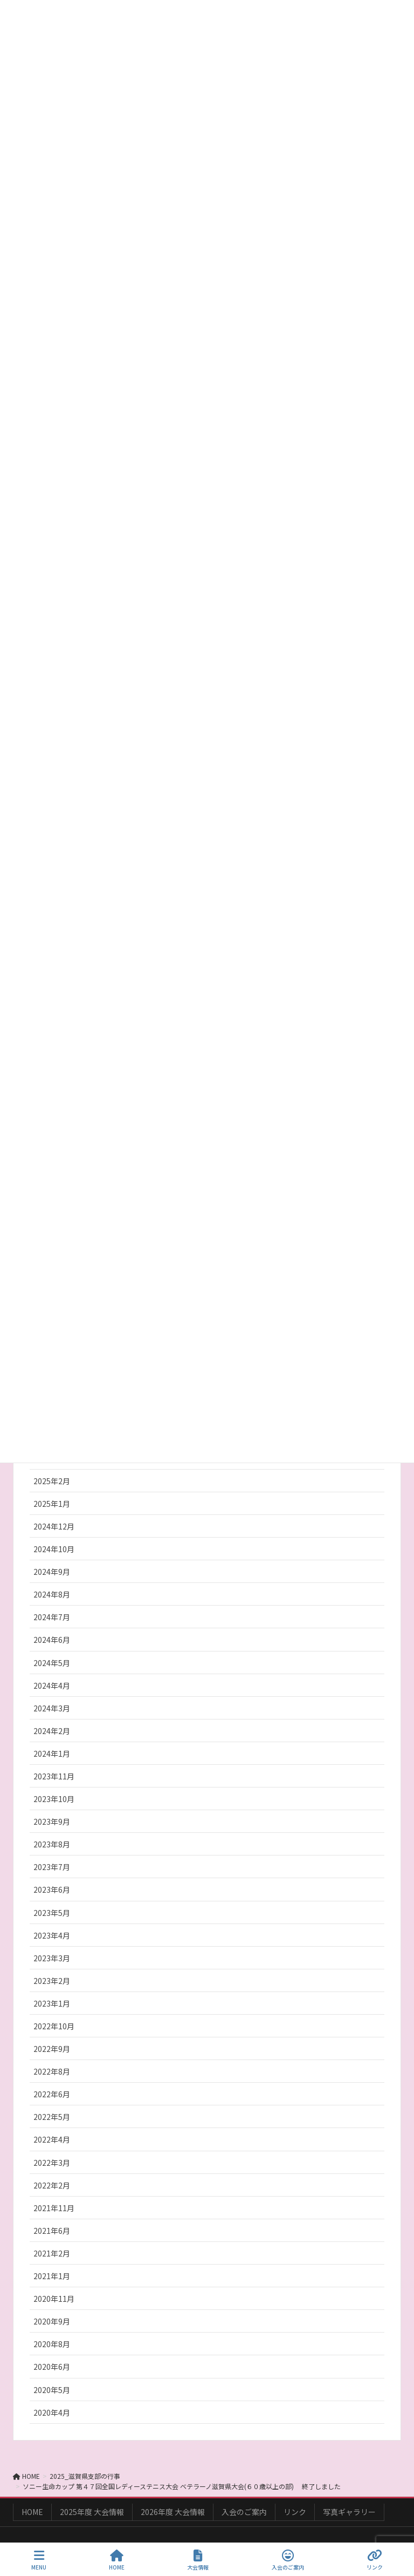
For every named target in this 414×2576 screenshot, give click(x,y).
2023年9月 (51, 1821)
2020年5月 (51, 2389)
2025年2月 (51, 1481)
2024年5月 (51, 1662)
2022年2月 (51, 2185)
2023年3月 (51, 1958)
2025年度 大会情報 (92, 2511)
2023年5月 (51, 1912)
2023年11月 (53, 1776)
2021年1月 (51, 2276)
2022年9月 (51, 2048)
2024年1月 (51, 1753)
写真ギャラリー (349, 2511)
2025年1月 (51, 1503)
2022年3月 (51, 2162)
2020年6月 (51, 2366)
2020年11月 (53, 2298)
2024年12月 (53, 1526)
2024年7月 (51, 1617)
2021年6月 (51, 2230)
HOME (32, 2511)
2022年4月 (51, 2139)
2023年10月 (53, 1798)
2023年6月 (51, 1889)
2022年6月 (51, 2094)
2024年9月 (51, 1571)
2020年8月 (51, 2344)
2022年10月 (53, 2026)
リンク (295, 2511)
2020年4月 (51, 2412)
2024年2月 (51, 1730)
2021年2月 (51, 2253)
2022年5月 (51, 2116)
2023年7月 (51, 1866)
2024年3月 (51, 1708)
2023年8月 (51, 1844)
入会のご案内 (244, 2511)
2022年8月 (51, 2071)
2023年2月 (51, 1980)
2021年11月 (53, 2208)
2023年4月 (51, 1935)
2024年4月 (51, 1685)
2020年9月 (51, 2321)
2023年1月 (51, 2003)
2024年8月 (51, 1594)
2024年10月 (53, 1549)
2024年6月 (51, 1639)
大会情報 (198, 2560)
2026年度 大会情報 (173, 2511)
